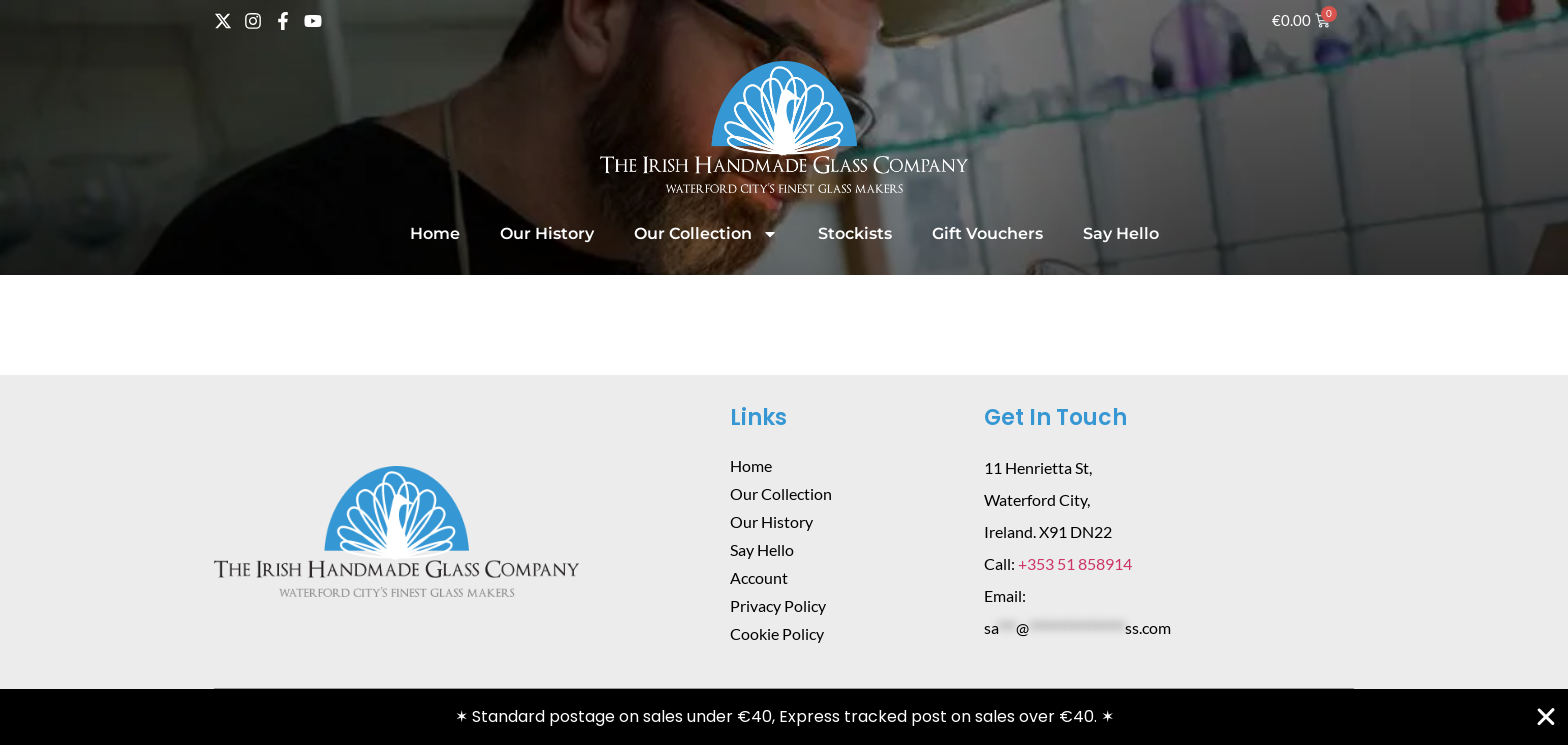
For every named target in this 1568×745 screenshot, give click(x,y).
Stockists (855, 233)
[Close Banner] (1546, 717)
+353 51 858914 (1075, 563)
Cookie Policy (777, 633)
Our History (547, 233)
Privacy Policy (778, 605)
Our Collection (706, 234)
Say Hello (1121, 233)
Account (759, 577)
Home (435, 233)
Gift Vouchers (987, 233)
